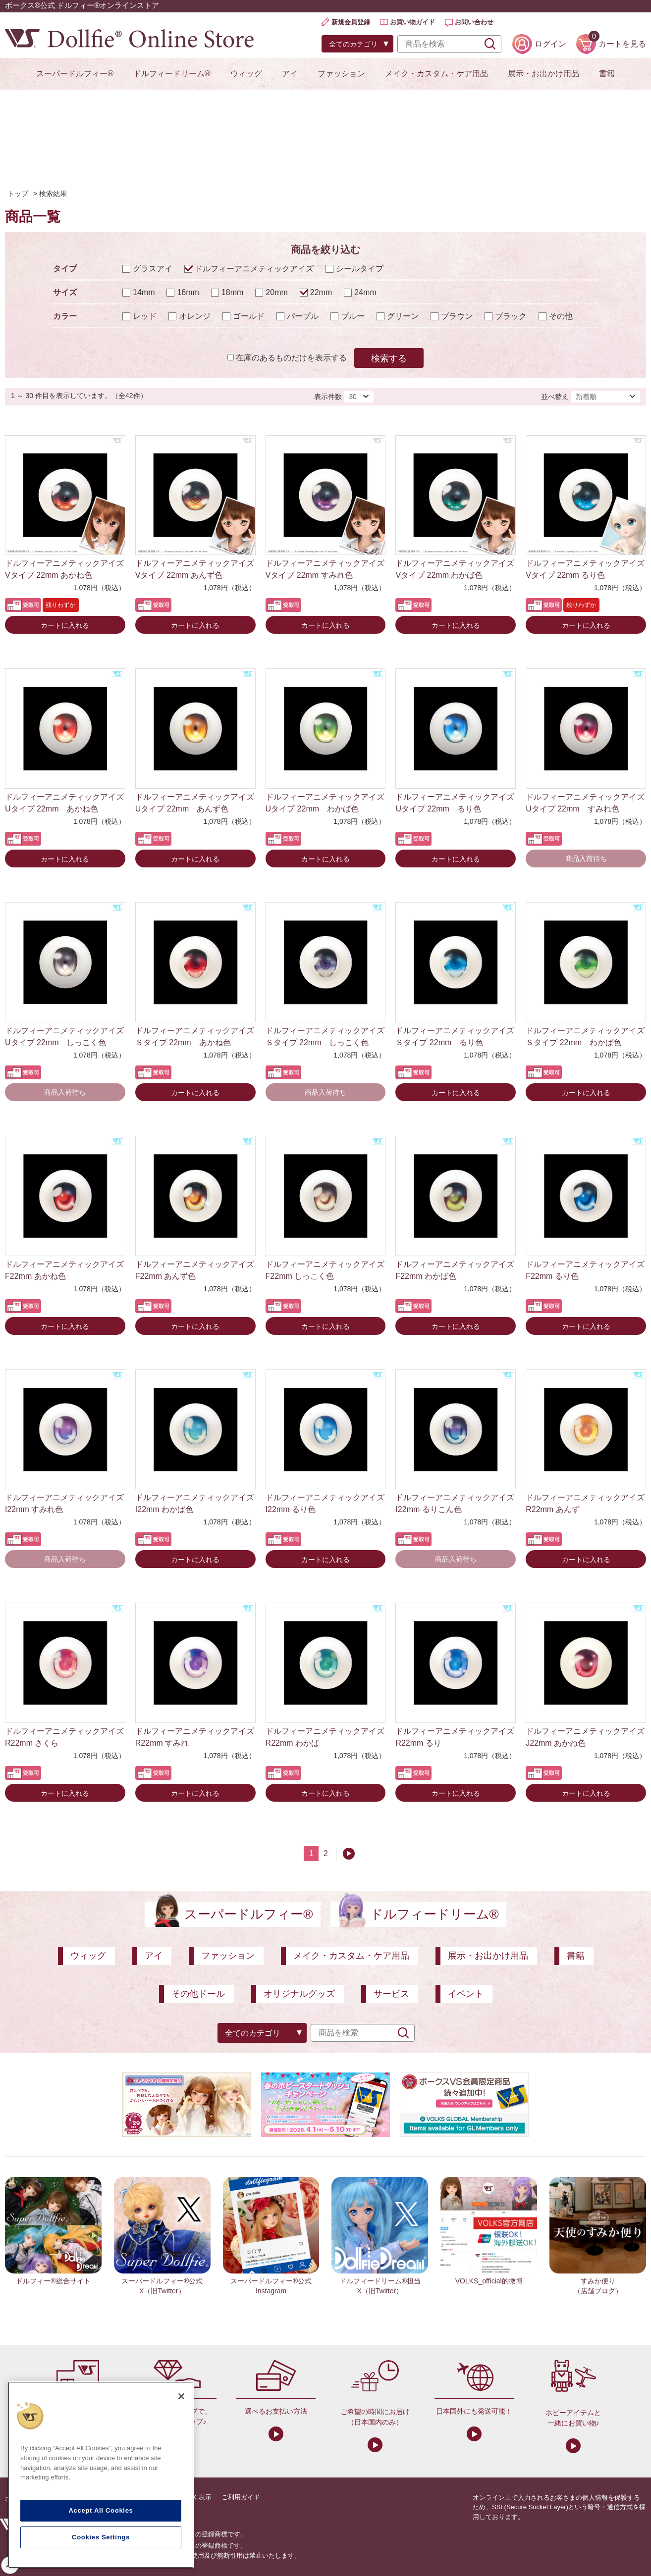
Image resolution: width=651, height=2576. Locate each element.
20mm (276, 292)
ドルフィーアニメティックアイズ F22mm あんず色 (194, 1270)
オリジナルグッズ (299, 1994)
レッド (145, 316)
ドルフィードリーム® (172, 73)
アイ (290, 73)
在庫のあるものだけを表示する (291, 358)
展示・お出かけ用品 (543, 73)
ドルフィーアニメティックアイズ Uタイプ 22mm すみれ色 (585, 803)
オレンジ (195, 316)
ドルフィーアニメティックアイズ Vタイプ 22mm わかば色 (454, 569)
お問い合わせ (474, 22)
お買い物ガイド (412, 22)
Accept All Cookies (100, 2510)
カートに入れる (65, 625)
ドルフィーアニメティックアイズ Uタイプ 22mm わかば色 (325, 803)
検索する (389, 358)
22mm (321, 292)
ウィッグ (246, 73)
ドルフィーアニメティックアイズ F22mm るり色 (585, 1270)
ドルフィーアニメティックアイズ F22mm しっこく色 (325, 1270)
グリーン (403, 316)
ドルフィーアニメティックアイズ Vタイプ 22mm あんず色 (194, 569)
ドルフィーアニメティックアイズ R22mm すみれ (194, 1737)
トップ (17, 194)
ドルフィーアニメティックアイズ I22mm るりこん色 (454, 1503)
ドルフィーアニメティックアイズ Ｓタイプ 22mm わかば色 (586, 1036)
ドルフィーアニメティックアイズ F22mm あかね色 (64, 1270)
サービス (391, 1994)
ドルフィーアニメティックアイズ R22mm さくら (64, 1737)
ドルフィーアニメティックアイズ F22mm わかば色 (454, 1270)
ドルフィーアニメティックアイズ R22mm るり (454, 1737)
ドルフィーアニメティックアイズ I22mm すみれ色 (64, 1503)
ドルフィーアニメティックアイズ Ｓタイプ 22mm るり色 (455, 1036)
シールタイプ (359, 268)
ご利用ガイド (240, 2497)
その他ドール (198, 1994)
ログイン (550, 44)
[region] (101, 2474)
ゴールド (249, 316)
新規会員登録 (350, 22)
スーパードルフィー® (74, 73)
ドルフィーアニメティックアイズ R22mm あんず (585, 1503)
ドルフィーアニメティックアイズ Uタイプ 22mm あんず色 (194, 803)
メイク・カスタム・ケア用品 (436, 73)
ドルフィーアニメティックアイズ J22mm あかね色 (585, 1737)
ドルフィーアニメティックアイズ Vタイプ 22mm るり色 (585, 569)
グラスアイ (152, 268)
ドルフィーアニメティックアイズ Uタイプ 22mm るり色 (454, 803)
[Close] (181, 2396)
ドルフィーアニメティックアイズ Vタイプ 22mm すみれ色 (325, 569)
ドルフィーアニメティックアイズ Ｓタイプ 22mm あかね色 (195, 1036)
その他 (561, 316)
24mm (365, 292)
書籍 (607, 73)
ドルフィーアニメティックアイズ (254, 268)
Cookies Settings (101, 2537)
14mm (144, 292)
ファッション (341, 73)
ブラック (511, 316)
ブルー (353, 316)
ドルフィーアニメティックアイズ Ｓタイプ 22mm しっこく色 (326, 1036)
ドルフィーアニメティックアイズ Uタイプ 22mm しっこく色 (64, 1036)
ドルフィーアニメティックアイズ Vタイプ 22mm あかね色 (64, 569)
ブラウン (457, 316)
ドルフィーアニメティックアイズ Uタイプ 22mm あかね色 (64, 803)
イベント (466, 1994)
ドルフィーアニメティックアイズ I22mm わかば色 (194, 1503)
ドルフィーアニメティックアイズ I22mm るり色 (325, 1503)
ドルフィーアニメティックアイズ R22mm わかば (325, 1737)
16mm (188, 292)
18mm (232, 292)
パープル (303, 316)
